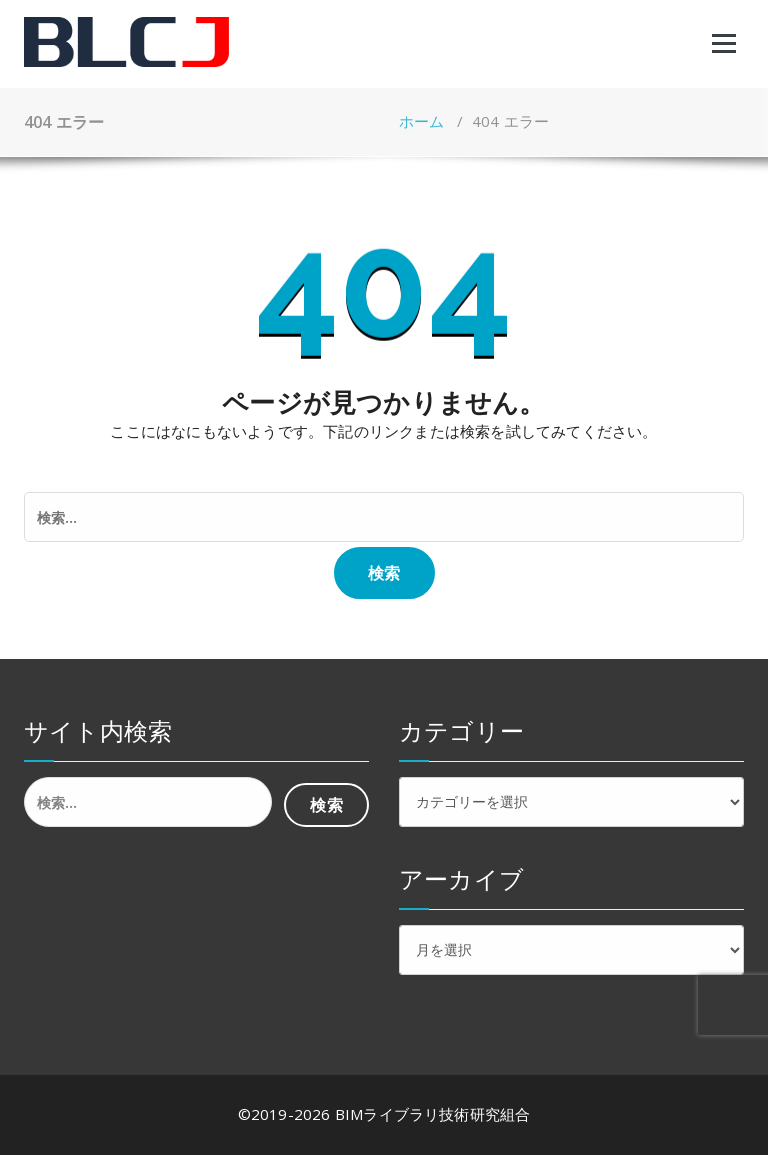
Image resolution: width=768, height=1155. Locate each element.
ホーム (422, 121)
